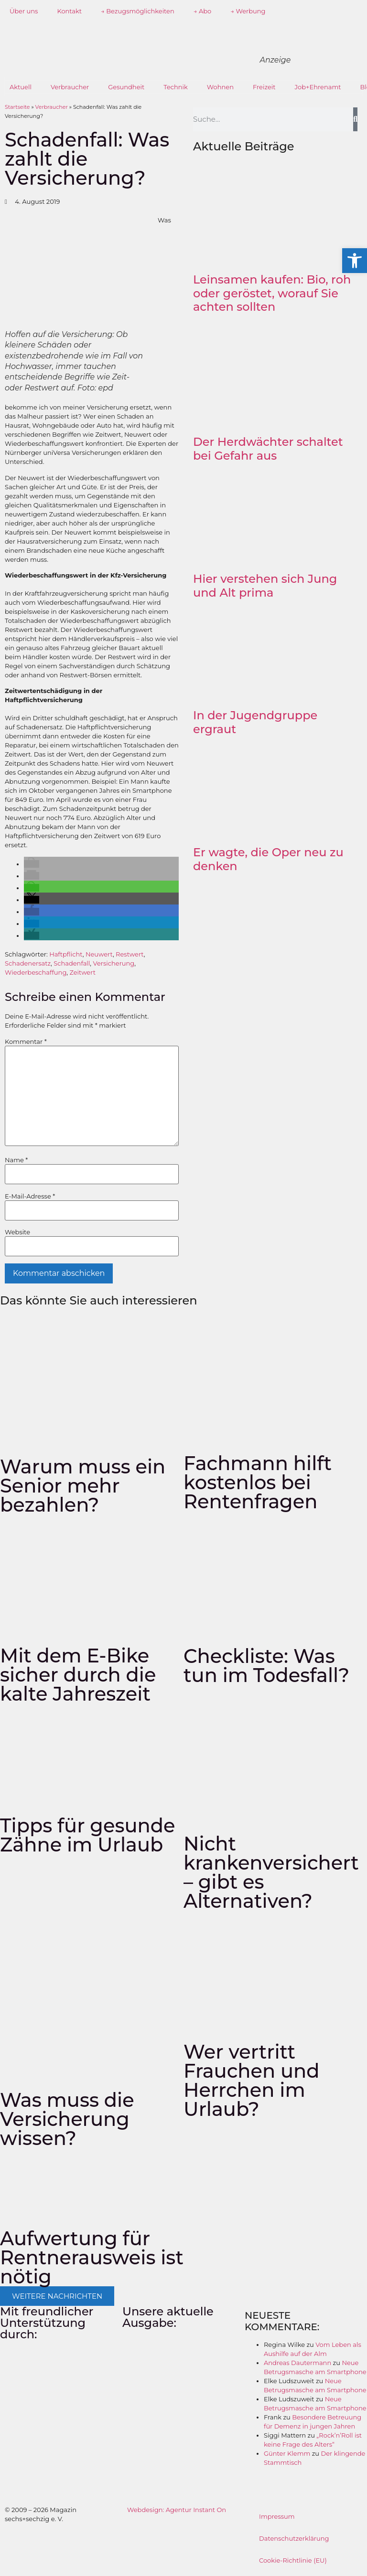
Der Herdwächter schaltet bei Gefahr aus (268, 449)
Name (16, 1160)
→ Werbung (247, 11)
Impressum (277, 2516)
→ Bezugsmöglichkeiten (137, 11)
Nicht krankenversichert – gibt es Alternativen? (271, 1872)
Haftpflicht (66, 954)
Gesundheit (126, 87)
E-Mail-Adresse (30, 1196)
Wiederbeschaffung (35, 972)
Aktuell (21, 87)
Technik (175, 87)
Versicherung (114, 963)
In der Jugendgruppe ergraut (255, 722)
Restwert (130, 954)
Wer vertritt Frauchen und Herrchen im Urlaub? (252, 2080)
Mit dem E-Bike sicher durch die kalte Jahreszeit (78, 1674)
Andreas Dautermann (297, 2362)
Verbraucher (70, 87)
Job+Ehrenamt (318, 87)
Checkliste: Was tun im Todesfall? (266, 1665)
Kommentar (26, 1042)
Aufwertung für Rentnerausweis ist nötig (92, 2257)
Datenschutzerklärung (294, 2538)
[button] (31, 864)
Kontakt (69, 11)
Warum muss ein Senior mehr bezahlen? (82, 1485)
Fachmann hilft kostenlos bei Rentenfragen (258, 1482)
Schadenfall (72, 963)
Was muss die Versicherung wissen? (67, 2119)
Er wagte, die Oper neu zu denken (268, 859)
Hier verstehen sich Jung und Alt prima (265, 585)
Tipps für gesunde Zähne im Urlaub (87, 1835)
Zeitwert (82, 972)
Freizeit (264, 87)
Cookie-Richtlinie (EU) (293, 2560)
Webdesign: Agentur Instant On (176, 2509)
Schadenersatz (28, 963)
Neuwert (99, 954)
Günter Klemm (287, 2453)
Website (17, 1232)
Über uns (24, 11)
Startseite (17, 107)
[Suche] (355, 119)
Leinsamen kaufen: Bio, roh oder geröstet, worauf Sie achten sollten (272, 293)
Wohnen (220, 87)
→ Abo (203, 11)
